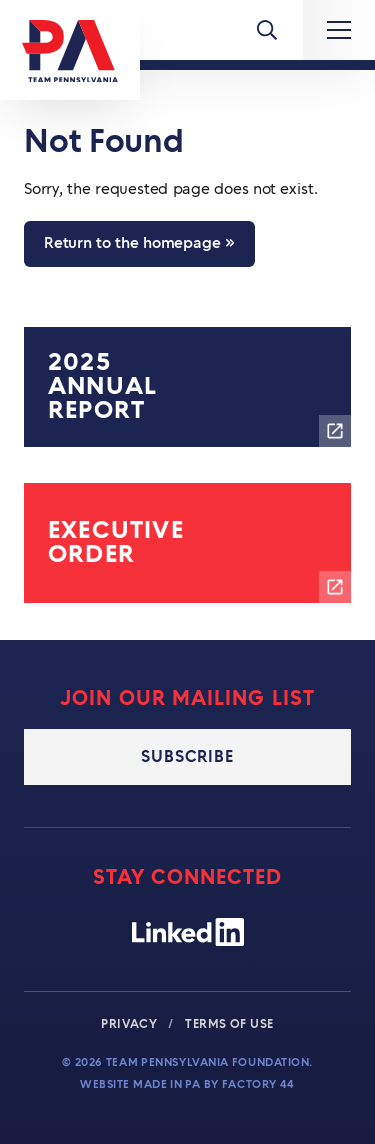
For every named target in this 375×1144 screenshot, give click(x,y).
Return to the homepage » (139, 243)
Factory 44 (258, 1084)
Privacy (130, 1024)
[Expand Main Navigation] (339, 30)
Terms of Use (229, 1024)
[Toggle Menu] (267, 30)
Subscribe (187, 757)
